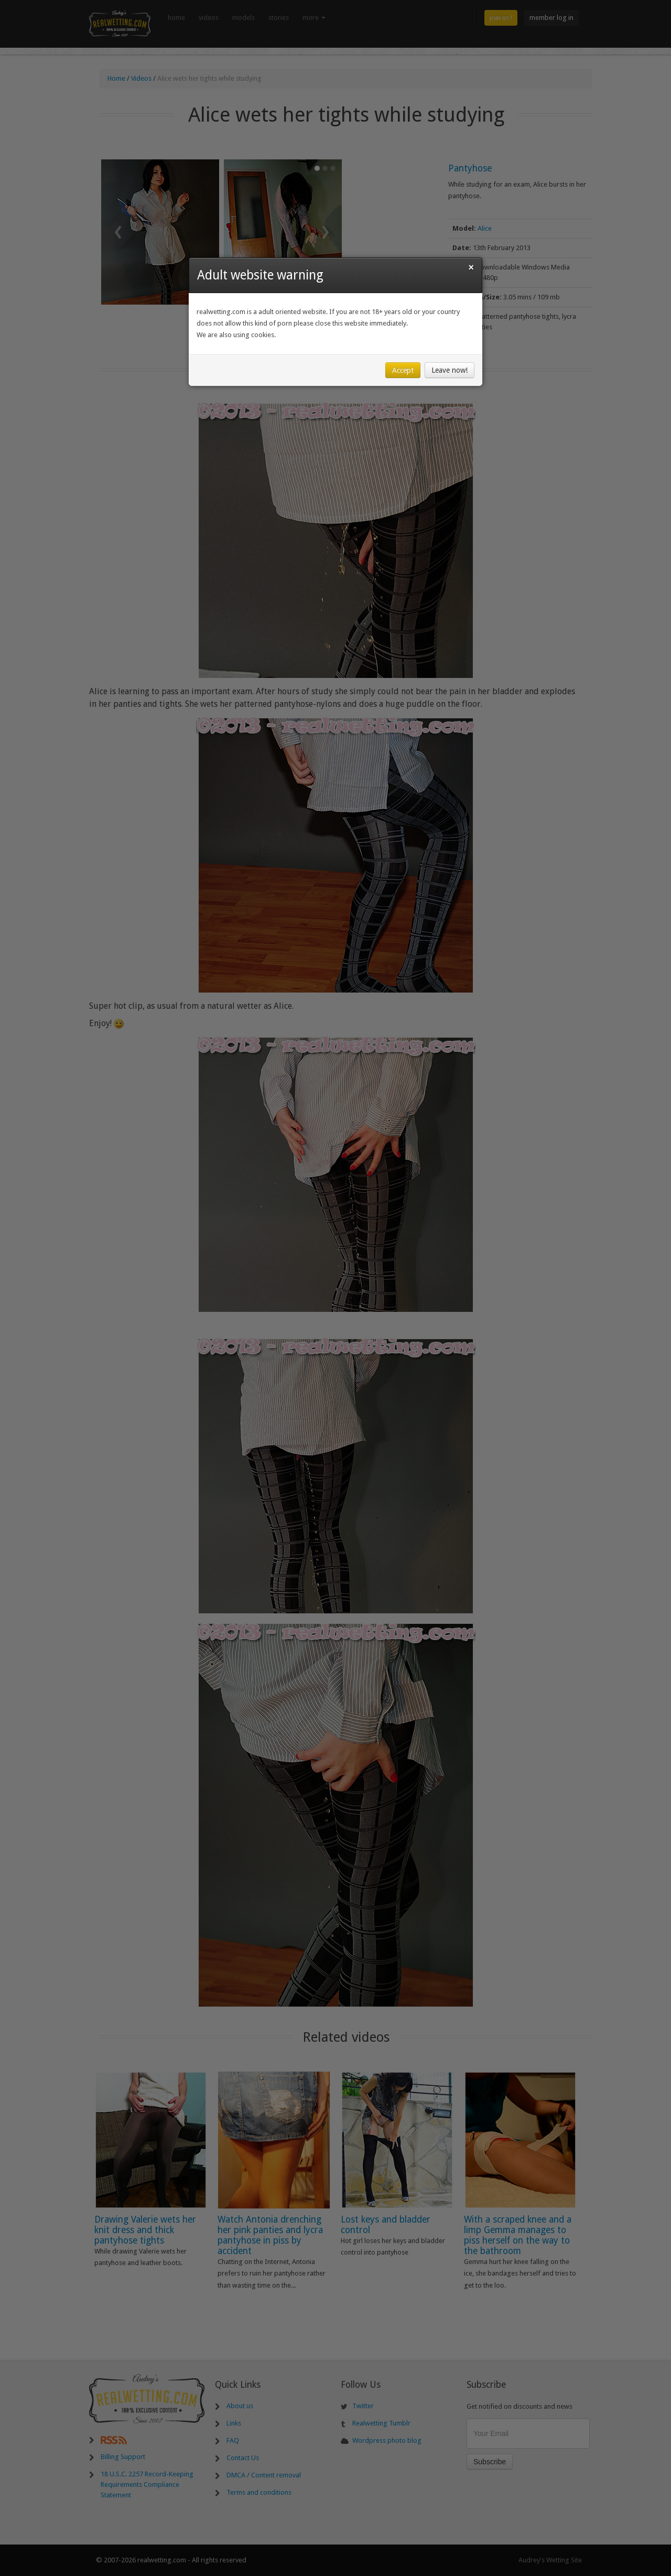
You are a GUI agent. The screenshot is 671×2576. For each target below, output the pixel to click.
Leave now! (449, 370)
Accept (403, 370)
